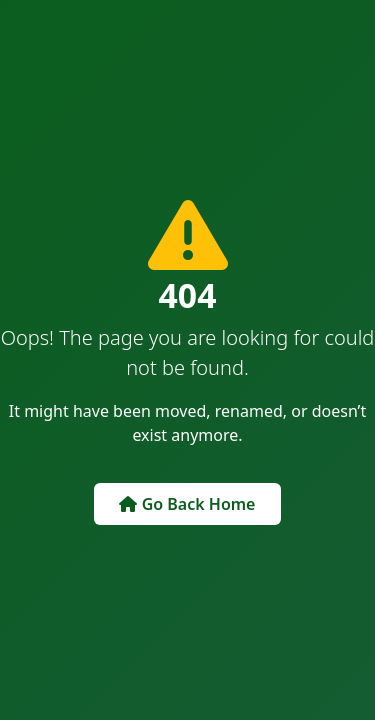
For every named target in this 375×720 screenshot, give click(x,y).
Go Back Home (187, 504)
